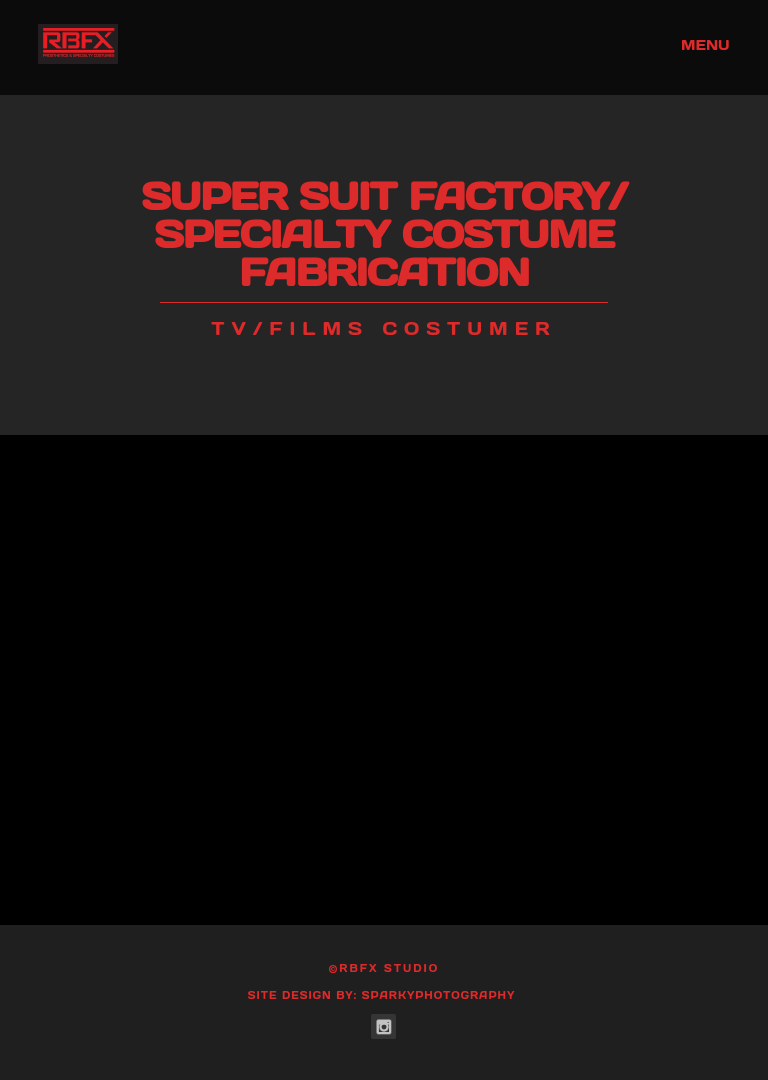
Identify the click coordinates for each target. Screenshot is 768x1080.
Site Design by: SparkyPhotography (382, 995)
